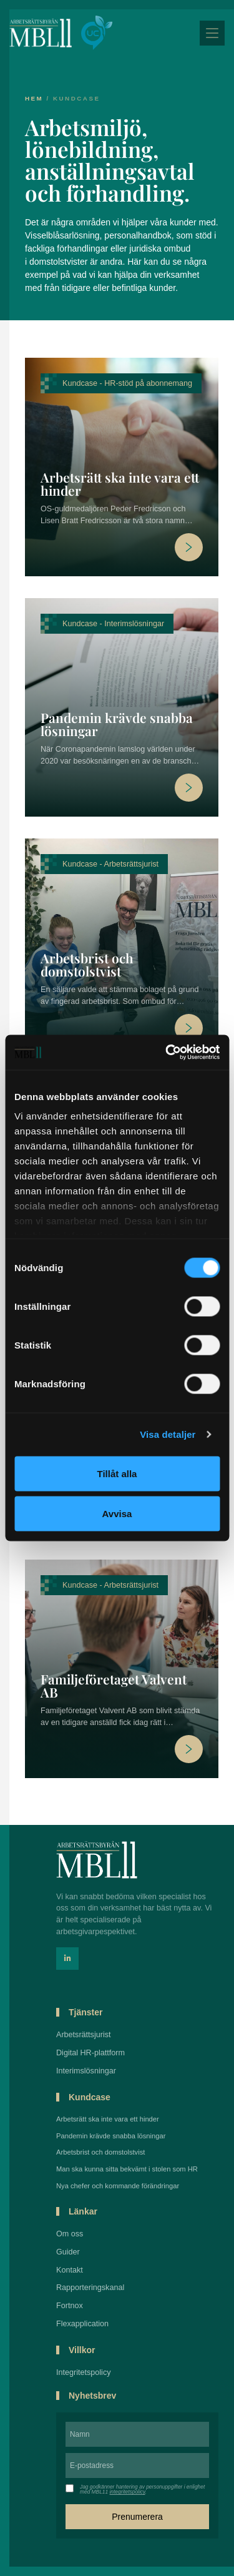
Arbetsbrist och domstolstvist (87, 964)
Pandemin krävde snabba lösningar (117, 724)
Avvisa (117, 1513)
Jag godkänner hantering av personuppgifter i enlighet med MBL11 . (142, 2489)
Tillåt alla (117, 1473)
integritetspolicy (127, 2492)
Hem (34, 98)
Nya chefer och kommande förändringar (117, 2186)
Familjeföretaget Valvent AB (114, 1685)
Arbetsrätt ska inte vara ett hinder (120, 483)
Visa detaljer (167, 1434)
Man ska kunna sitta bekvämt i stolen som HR (127, 2169)
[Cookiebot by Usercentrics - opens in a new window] (167, 1053)
